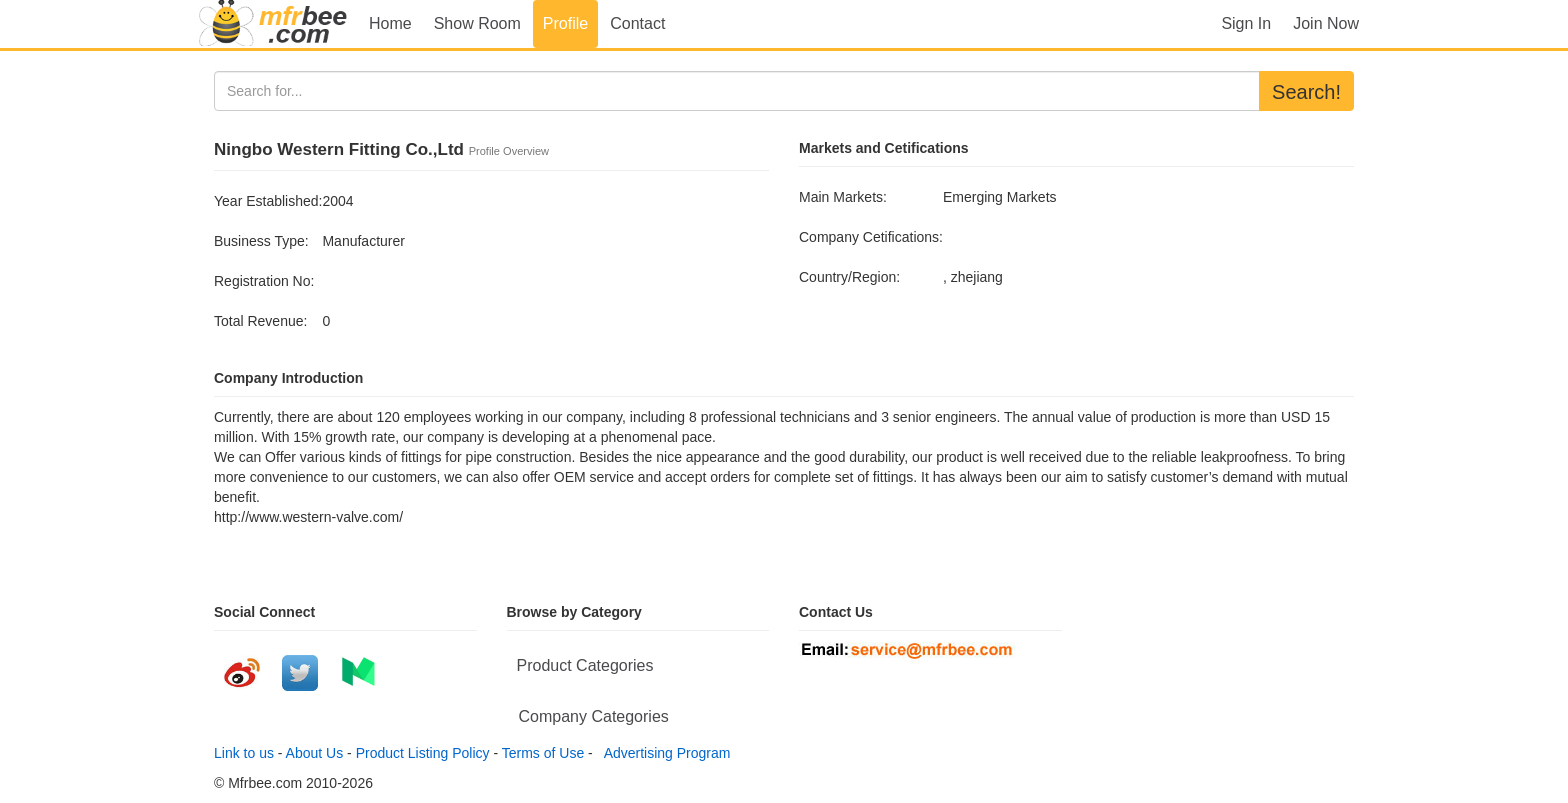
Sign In (1246, 23)
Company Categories (594, 716)
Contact (637, 23)
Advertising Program (664, 753)
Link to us (244, 753)
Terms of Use (543, 753)
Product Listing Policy (423, 753)
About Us (315, 753)
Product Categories (585, 665)
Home (390, 23)
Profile (565, 23)
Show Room (477, 23)
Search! (1306, 92)
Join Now (1326, 23)
